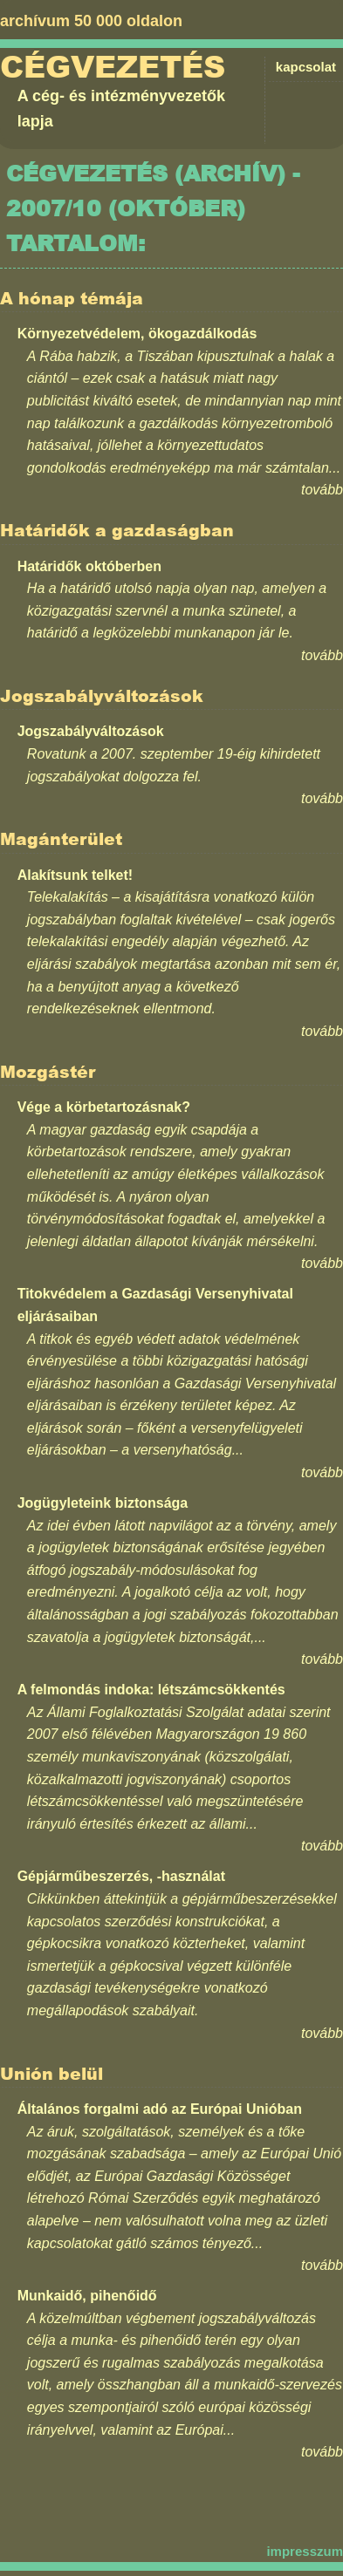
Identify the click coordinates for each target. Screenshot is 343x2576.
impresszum (304, 2551)
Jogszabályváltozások (90, 731)
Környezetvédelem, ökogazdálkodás (137, 333)
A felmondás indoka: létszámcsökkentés (151, 1689)
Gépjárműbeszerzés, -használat (121, 1876)
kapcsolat (306, 66)
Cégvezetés (112, 67)
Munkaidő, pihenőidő (87, 2295)
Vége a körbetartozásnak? (103, 1107)
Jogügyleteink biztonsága (103, 1503)
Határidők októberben (89, 566)
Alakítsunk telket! (75, 875)
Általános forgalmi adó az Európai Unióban (159, 2109)
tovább (322, 489)
